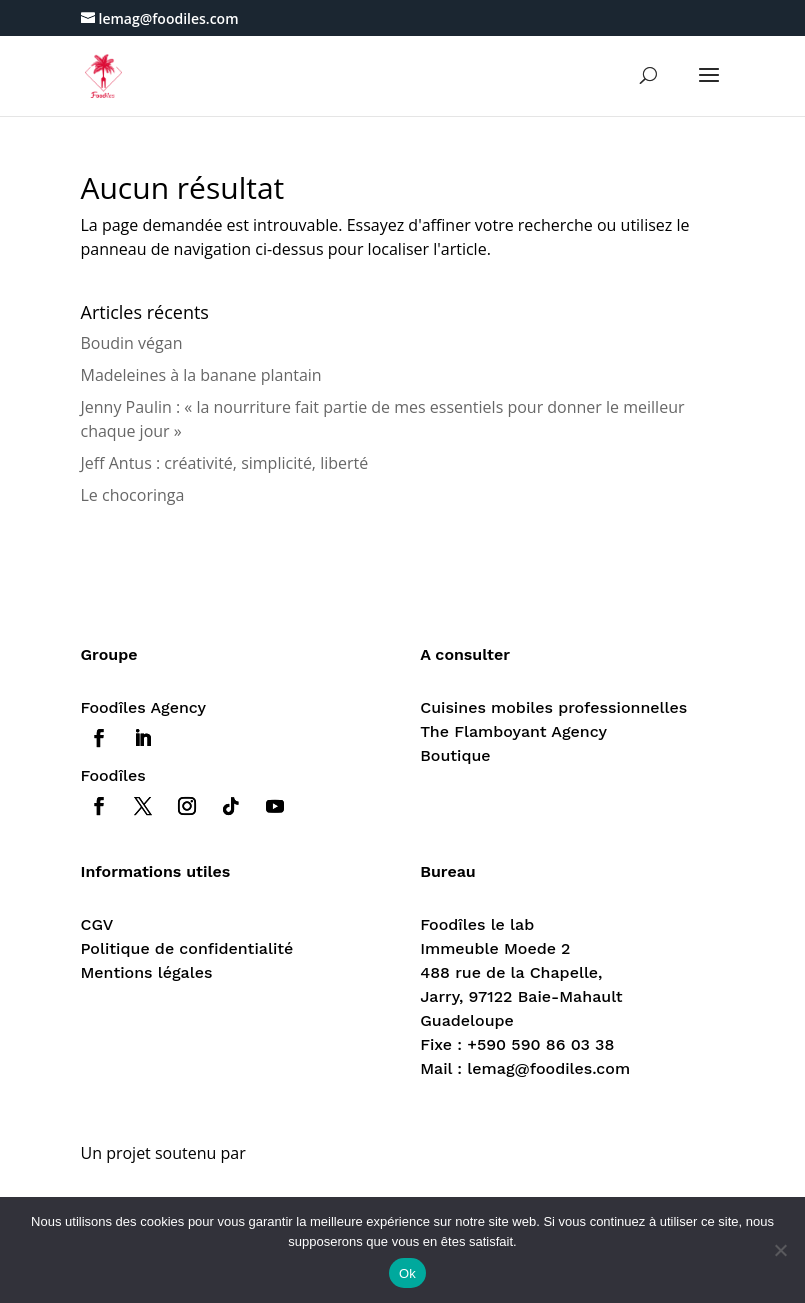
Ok (407, 1273)
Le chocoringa (133, 495)
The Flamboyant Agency (513, 731)
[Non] (780, 1250)
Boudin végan (132, 343)
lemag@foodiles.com (548, 1068)
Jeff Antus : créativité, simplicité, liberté (225, 463)
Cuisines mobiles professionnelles (553, 707)
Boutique (455, 755)
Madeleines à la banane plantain (201, 375)
